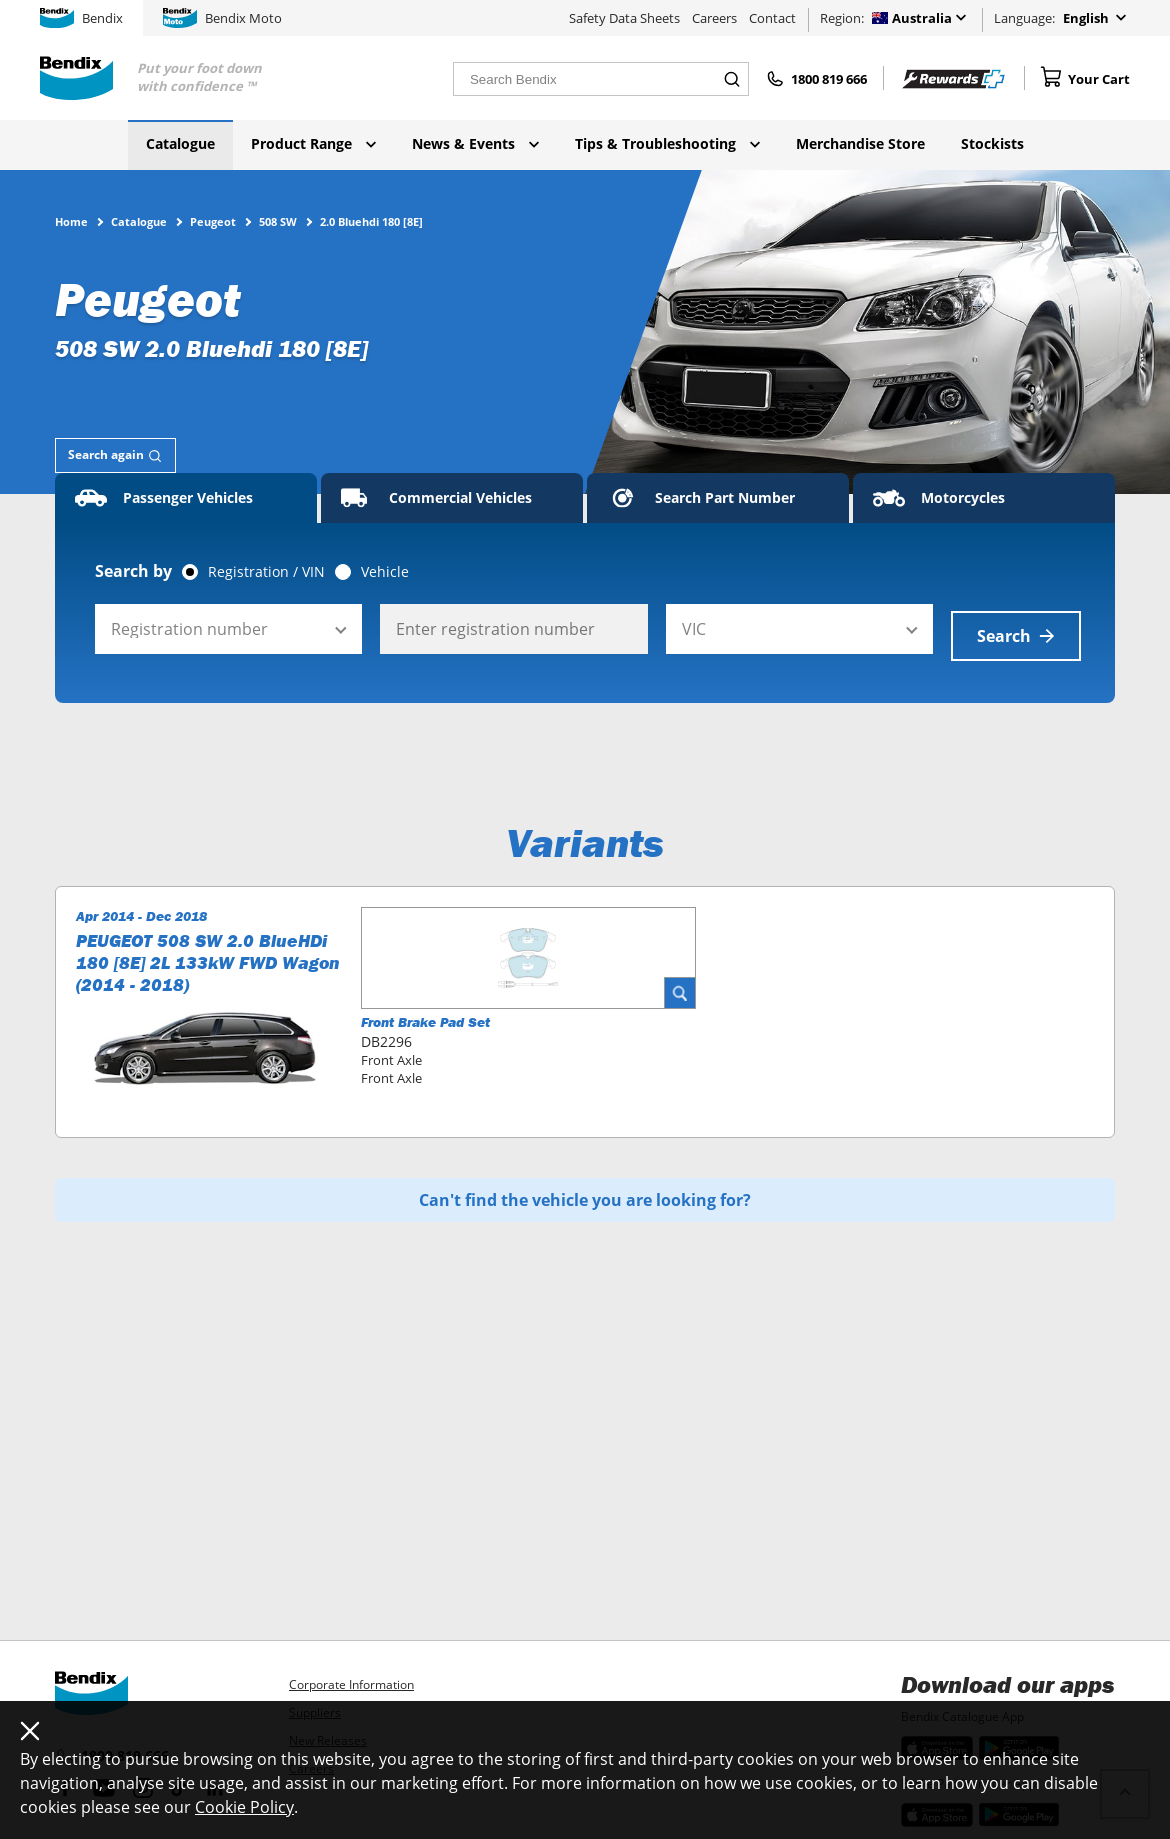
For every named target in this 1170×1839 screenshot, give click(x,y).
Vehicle (385, 572)
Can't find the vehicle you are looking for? (585, 1193)
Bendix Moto (222, 18)
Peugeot (213, 221)
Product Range (313, 143)
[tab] (115, 455)
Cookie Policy (244, 1807)
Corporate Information (351, 1684)
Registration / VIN (266, 572)
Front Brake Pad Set (425, 1015)
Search (1016, 629)
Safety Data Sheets (624, 18)
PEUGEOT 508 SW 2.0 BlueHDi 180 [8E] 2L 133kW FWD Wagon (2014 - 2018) (208, 956)
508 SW (278, 221)
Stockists (992, 143)
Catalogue (180, 143)
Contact (772, 18)
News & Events (475, 143)
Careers (714, 18)
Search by (133, 571)
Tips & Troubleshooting (667, 143)
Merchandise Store (860, 143)
